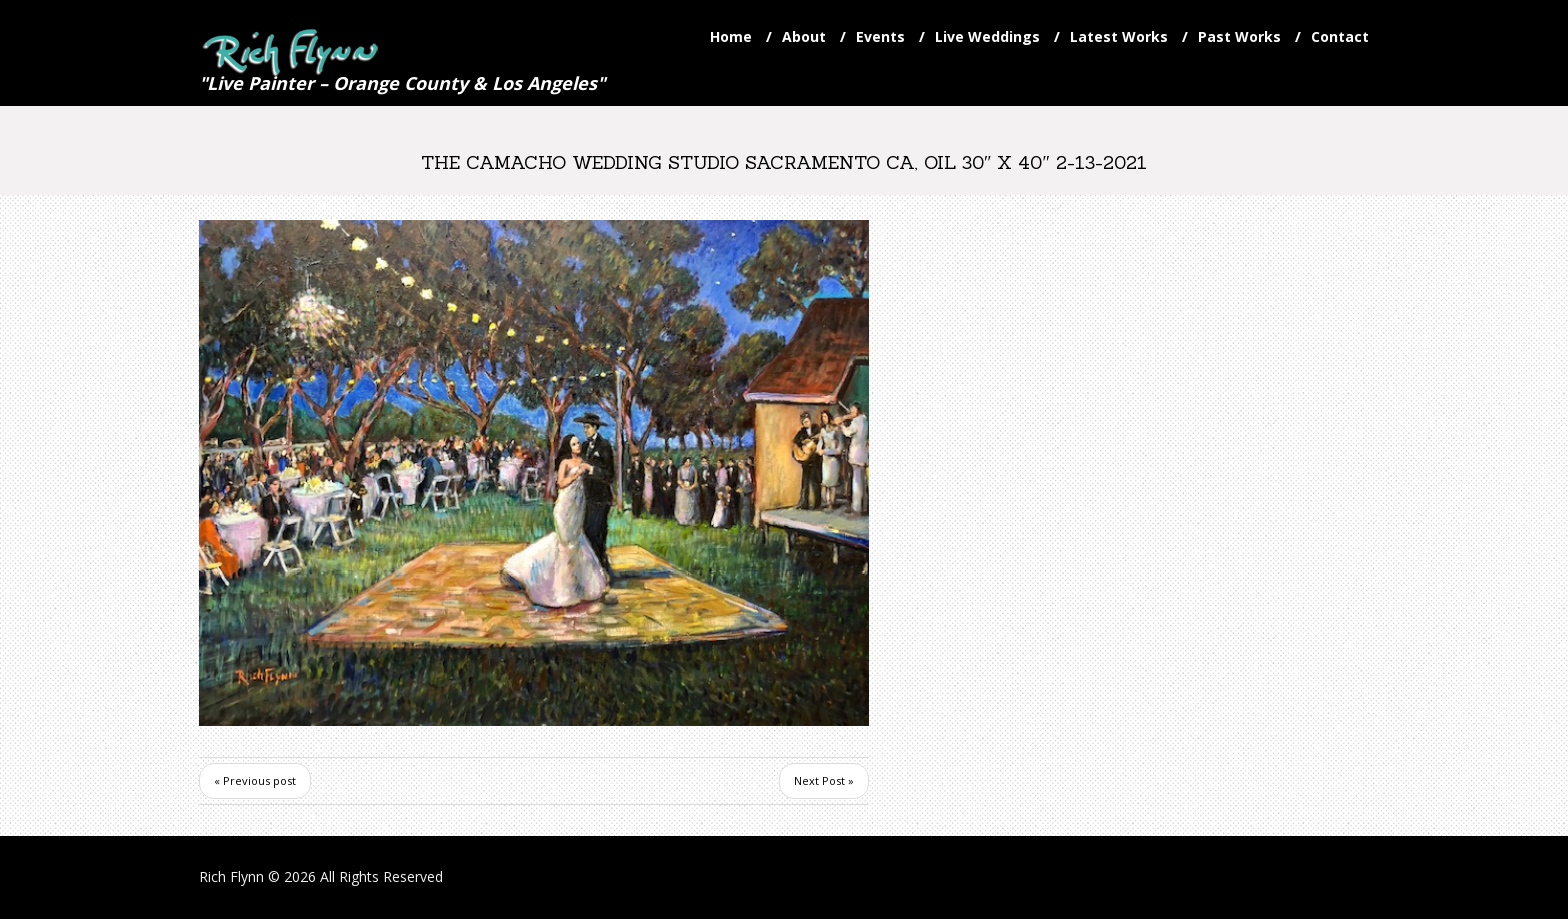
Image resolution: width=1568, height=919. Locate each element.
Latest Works (1119, 36)
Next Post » (824, 780)
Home (731, 36)
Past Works (1239, 36)
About (804, 36)
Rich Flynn (231, 876)
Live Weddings (987, 36)
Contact (1340, 36)
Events (880, 36)
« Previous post (255, 780)
